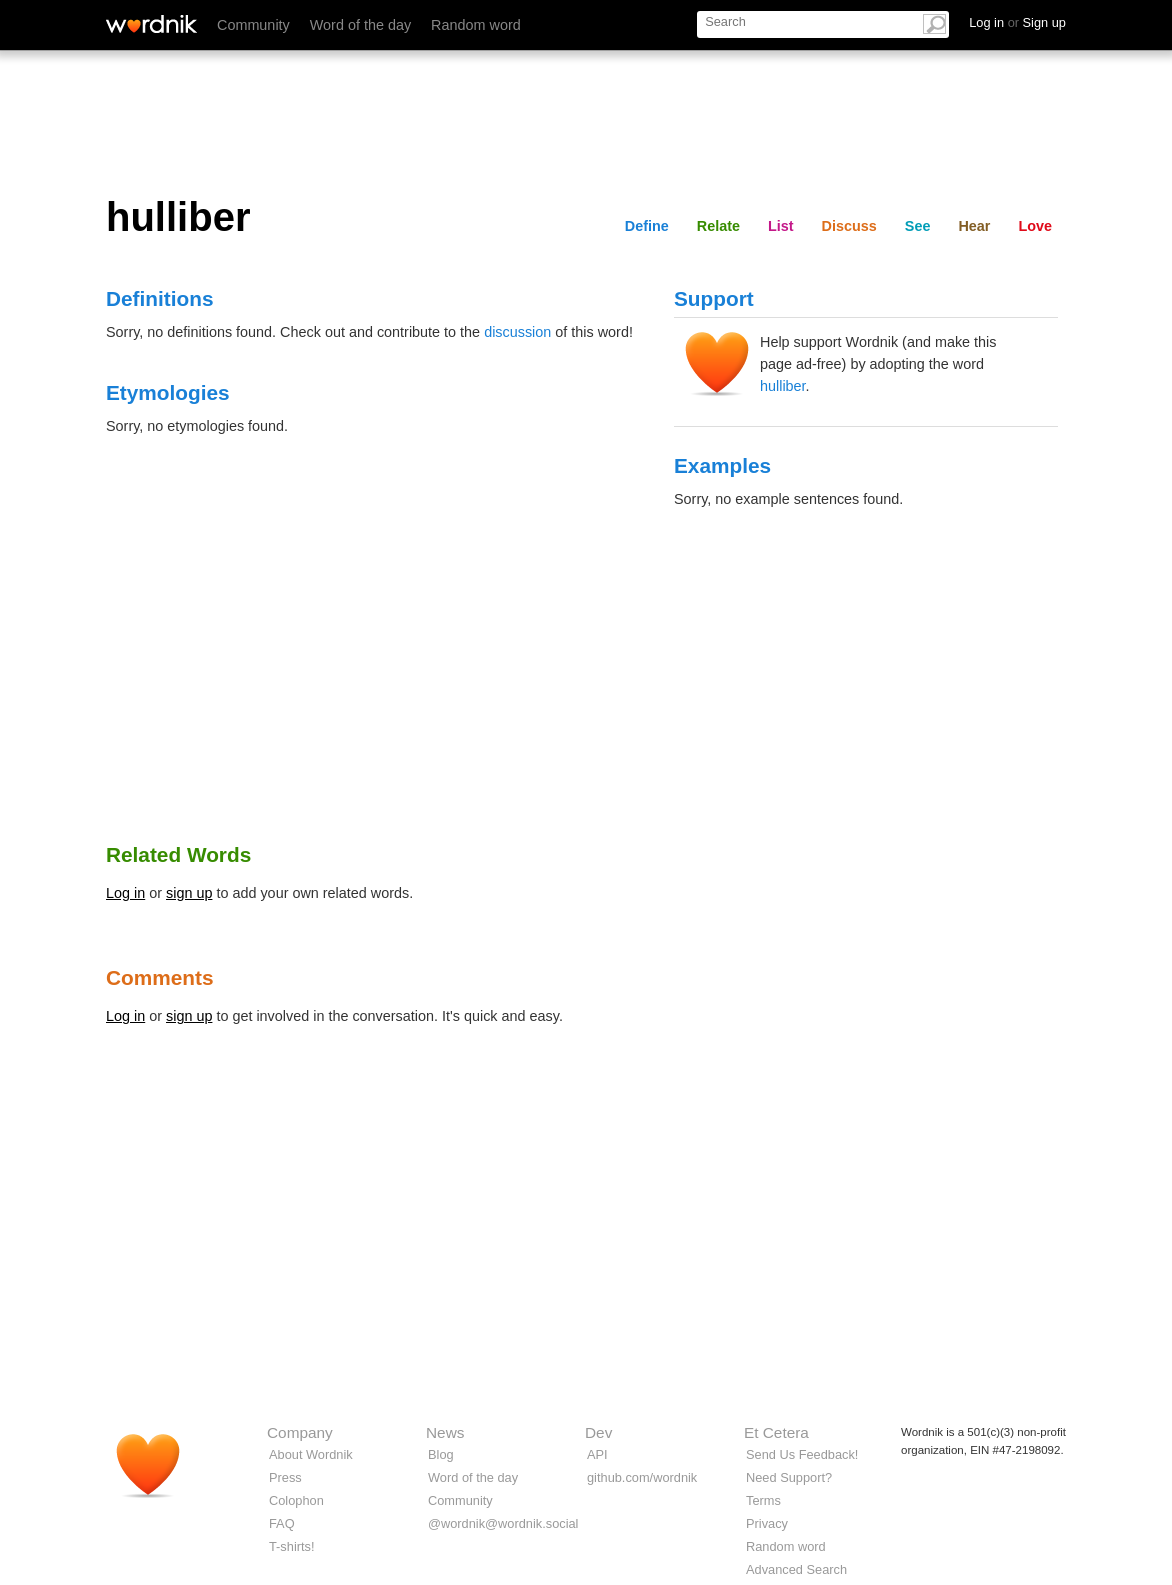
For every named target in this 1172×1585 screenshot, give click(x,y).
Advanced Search (796, 1569)
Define (647, 226)
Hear (974, 226)
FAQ (282, 1523)
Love (1035, 226)
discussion (517, 332)
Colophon (296, 1500)
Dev (598, 1432)
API (597, 1454)
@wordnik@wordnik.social (503, 1523)
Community (253, 25)
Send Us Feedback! (802, 1454)
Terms (763, 1500)
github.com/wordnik (642, 1477)
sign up (189, 893)
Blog (441, 1454)
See (918, 226)
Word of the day (360, 25)
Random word (476, 25)
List (781, 226)
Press (285, 1477)
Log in (125, 893)
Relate (718, 226)
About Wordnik (311, 1454)
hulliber (783, 386)
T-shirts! (292, 1546)
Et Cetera (776, 1432)
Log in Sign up (1017, 22)
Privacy (767, 1523)
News (445, 1432)
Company (300, 1432)
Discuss (849, 226)
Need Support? (789, 1477)
